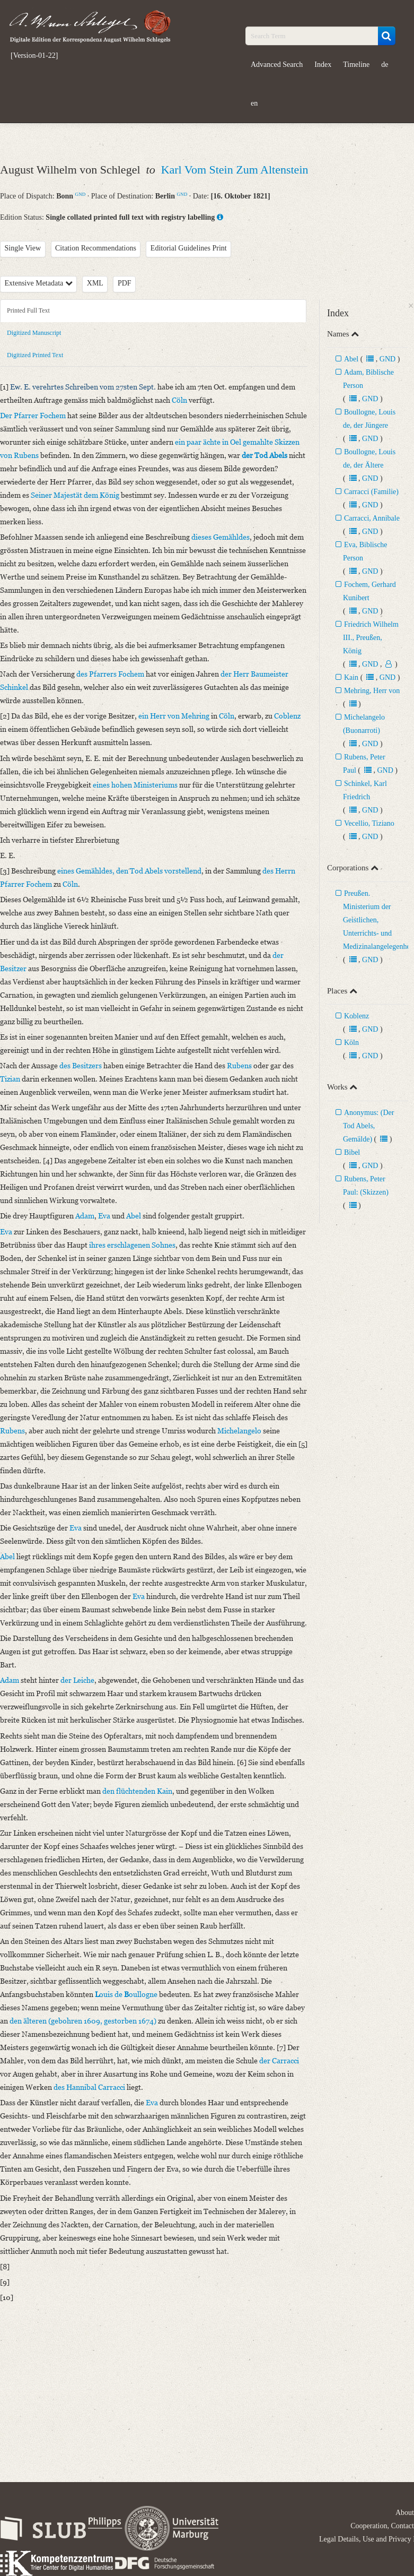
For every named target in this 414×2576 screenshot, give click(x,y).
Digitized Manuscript (34, 332)
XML (95, 283)
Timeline (356, 64)
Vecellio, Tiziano (369, 823)
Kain (351, 677)
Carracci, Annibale (372, 518)
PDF (124, 283)
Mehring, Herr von (372, 691)
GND (80, 194)
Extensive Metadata (39, 283)
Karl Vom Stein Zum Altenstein (235, 169)
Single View (23, 248)
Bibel (352, 1152)
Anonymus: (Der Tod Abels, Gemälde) (368, 1126)
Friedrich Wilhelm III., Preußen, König (371, 637)
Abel (351, 359)
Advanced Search (277, 64)
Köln (351, 1043)
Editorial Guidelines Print (189, 248)
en (254, 103)
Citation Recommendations (95, 248)
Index (322, 64)
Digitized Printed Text (35, 355)
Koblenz (356, 1016)
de (384, 64)
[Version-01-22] (34, 55)
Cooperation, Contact (382, 2526)
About (404, 2513)
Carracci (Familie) (371, 492)
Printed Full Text (28, 310)
